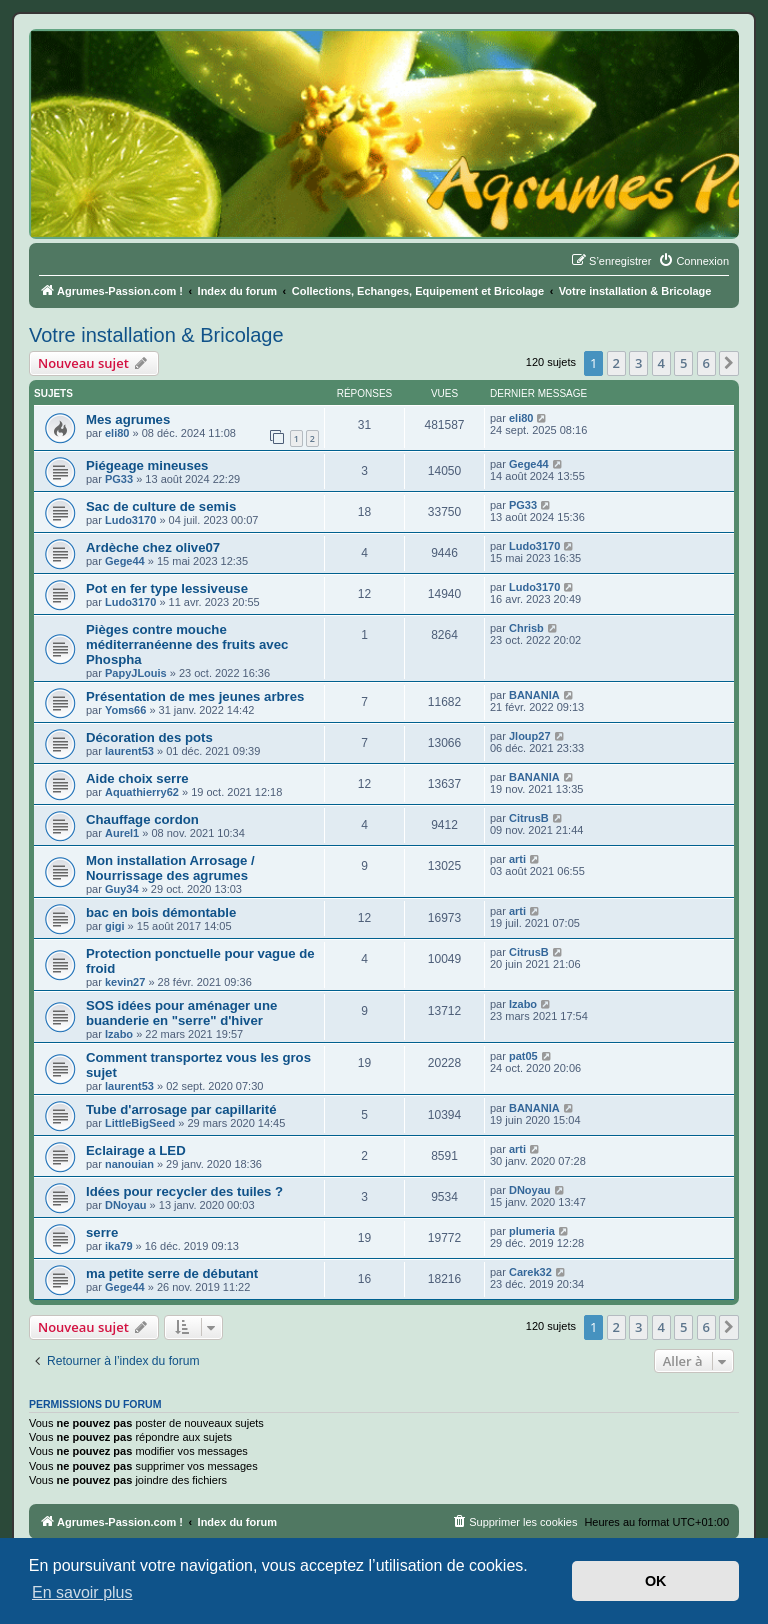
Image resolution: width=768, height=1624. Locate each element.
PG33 (119, 479)
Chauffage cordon (142, 819)
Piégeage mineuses (147, 465)
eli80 (117, 433)
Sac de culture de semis (161, 506)
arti (517, 859)
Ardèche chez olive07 (153, 547)
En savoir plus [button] (82, 1592)
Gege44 (529, 464)
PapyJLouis (136, 673)
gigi (115, 926)
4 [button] (661, 363)
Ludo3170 (130, 520)
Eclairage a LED (136, 1150)
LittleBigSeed (140, 1123)
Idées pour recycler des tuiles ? (184, 1191)
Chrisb (526, 628)
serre (102, 1232)
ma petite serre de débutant (172, 1273)
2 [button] (616, 363)
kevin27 (125, 982)
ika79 (119, 1246)
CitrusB (529, 818)
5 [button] (683, 363)
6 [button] (706, 363)
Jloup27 (530, 736)
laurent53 (129, 751)
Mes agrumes (128, 419)
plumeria (532, 1231)
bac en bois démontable (161, 912)
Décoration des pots (149, 737)
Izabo (119, 1034)
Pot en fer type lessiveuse (167, 588)
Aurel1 (122, 833)
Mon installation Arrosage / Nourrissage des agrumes (170, 868)
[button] (729, 363)
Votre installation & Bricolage (156, 335)
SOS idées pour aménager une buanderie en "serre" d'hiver (181, 1013)
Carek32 (530, 1272)
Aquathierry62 (142, 792)
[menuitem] (693, 261)
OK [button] (656, 1581)
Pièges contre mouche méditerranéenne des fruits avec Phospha (187, 644)
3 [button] (638, 363)
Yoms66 (125, 710)
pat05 (523, 1056)
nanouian (129, 1164)
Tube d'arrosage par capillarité (181, 1109)
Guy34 (122, 889)
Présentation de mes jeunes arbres (195, 696)
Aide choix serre (137, 778)
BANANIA (534, 695)
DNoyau (126, 1205)
